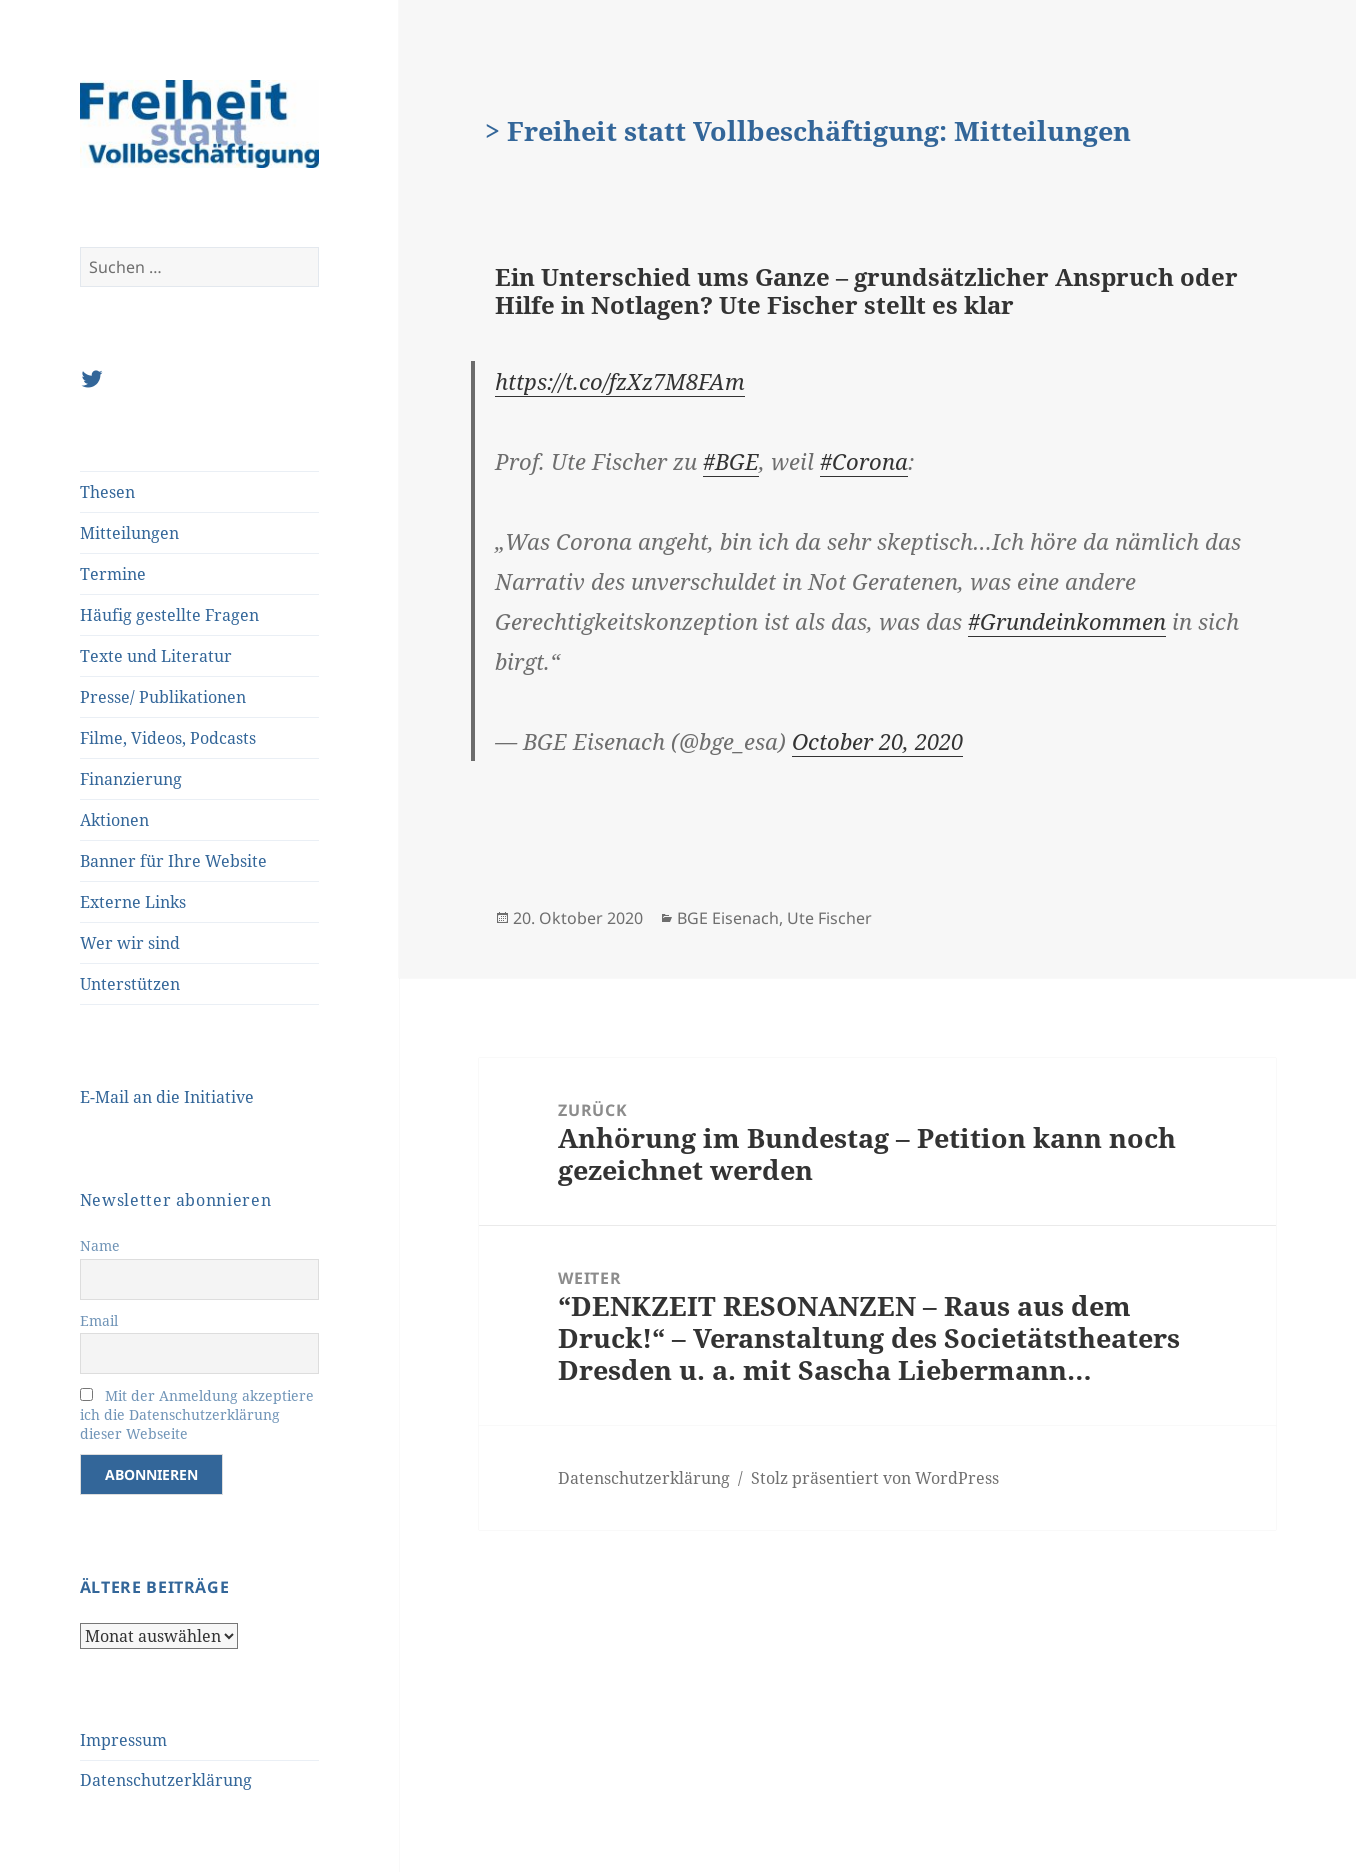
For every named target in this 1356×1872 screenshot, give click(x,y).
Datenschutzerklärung (166, 1780)
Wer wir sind (130, 943)
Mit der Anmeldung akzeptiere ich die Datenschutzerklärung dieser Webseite (197, 1414)
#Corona (864, 461)
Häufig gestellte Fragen (169, 615)
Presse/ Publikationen (163, 697)
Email (99, 1320)
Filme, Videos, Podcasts (168, 738)
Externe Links (133, 902)
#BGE (731, 461)
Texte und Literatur (156, 656)
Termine (113, 574)
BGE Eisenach (728, 918)
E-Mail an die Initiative (167, 1097)
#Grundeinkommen (1067, 621)
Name (100, 1245)
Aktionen (114, 820)
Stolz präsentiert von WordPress (875, 1478)
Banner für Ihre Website (173, 861)
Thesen (107, 492)
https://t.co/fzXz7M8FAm (620, 381)
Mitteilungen (129, 533)
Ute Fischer (829, 918)
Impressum (123, 1740)
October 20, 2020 (877, 741)
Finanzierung (131, 779)
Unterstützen (130, 984)
